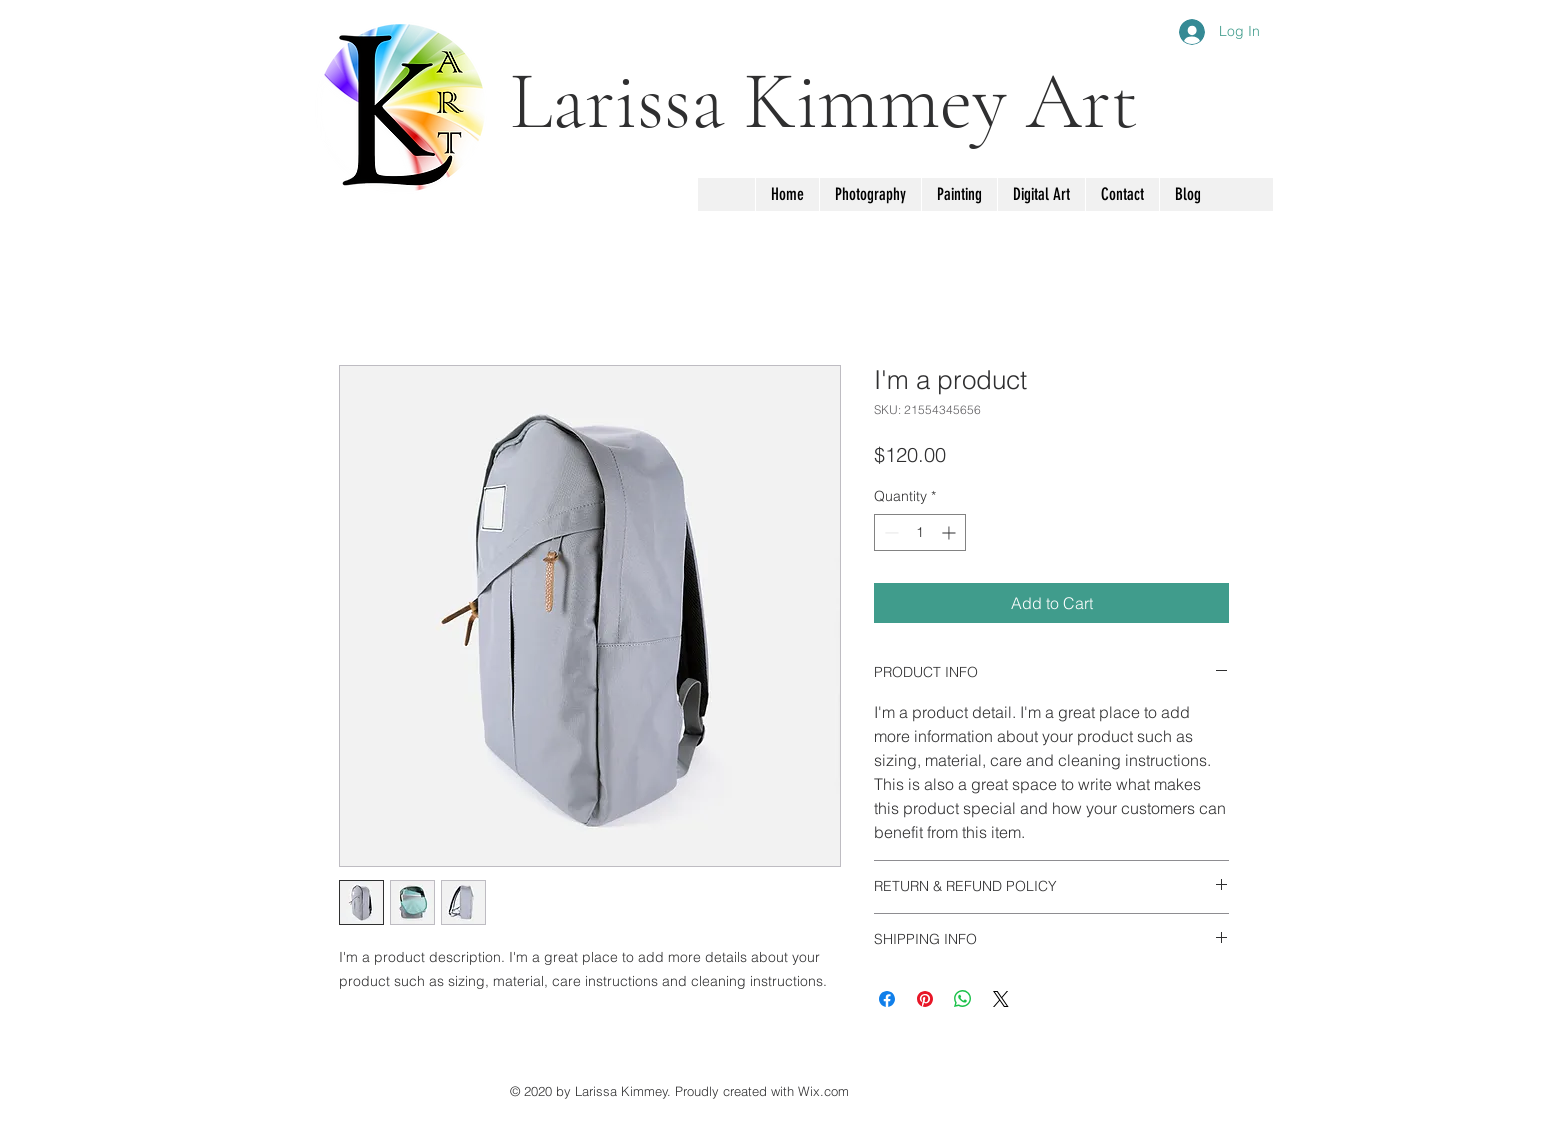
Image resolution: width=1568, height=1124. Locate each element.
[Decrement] (889, 532)
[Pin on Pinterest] (925, 999)
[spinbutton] (920, 532)
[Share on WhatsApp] (963, 999)
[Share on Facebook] (887, 999)
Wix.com (823, 1091)
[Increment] (950, 532)
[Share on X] (1001, 999)
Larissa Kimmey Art (824, 101)
